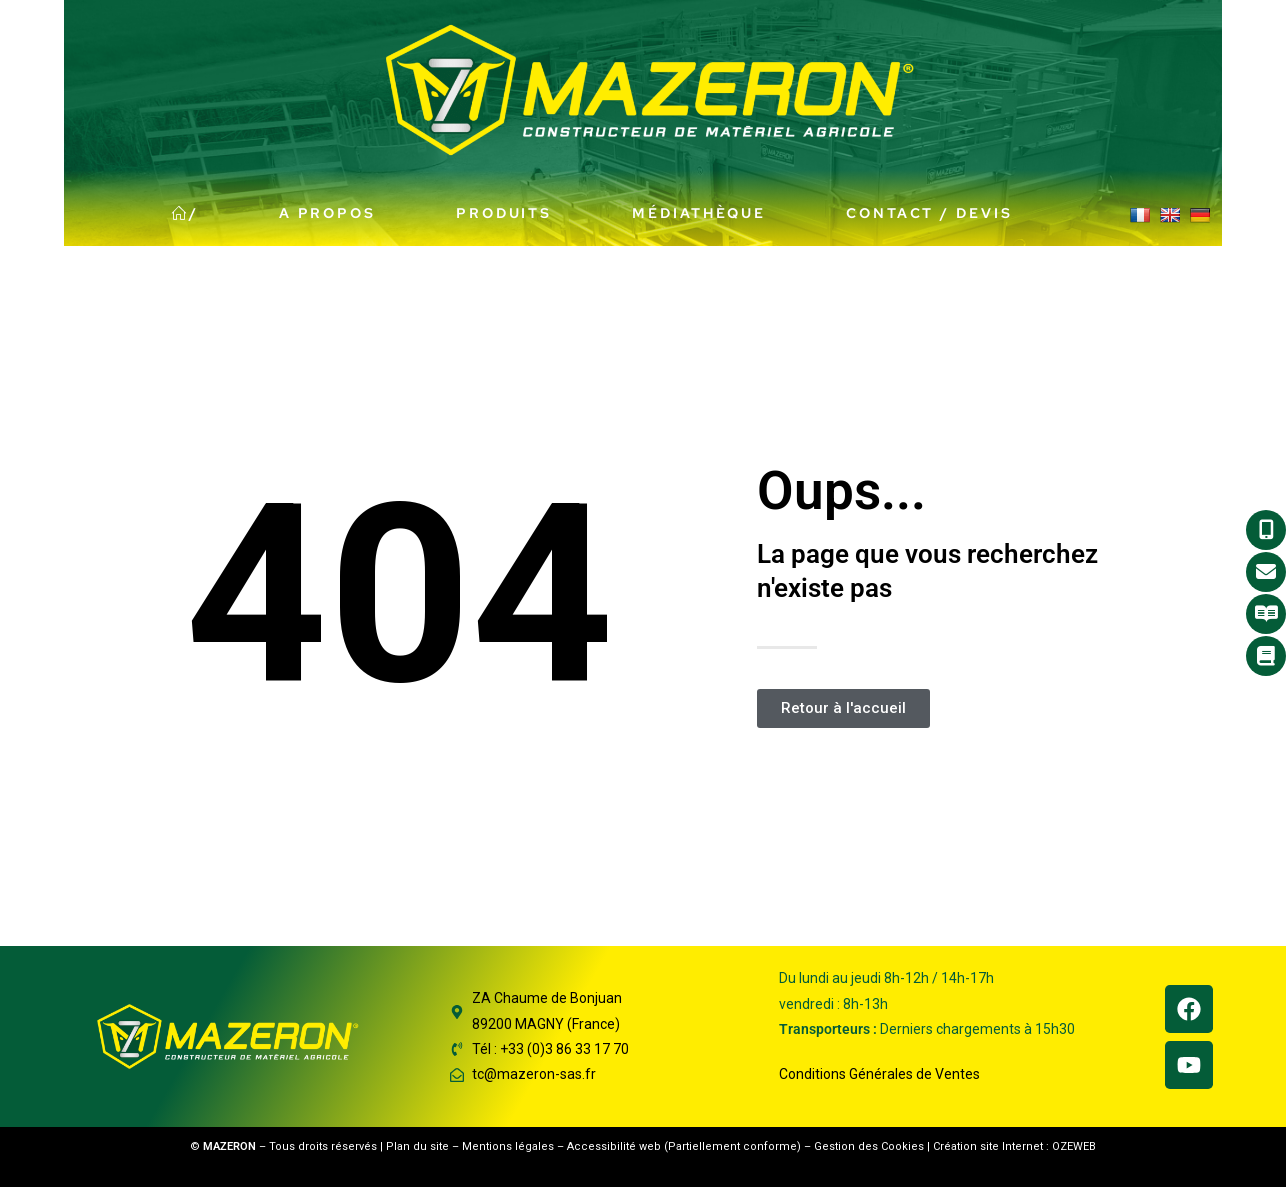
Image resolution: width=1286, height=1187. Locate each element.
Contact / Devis (929, 213)
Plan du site (417, 1146)
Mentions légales (508, 1146)
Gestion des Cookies (869, 1146)
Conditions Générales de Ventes (879, 1074)
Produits (504, 213)
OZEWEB (1074, 1146)
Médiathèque (699, 213)
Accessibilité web (614, 1146)
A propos (327, 213)
